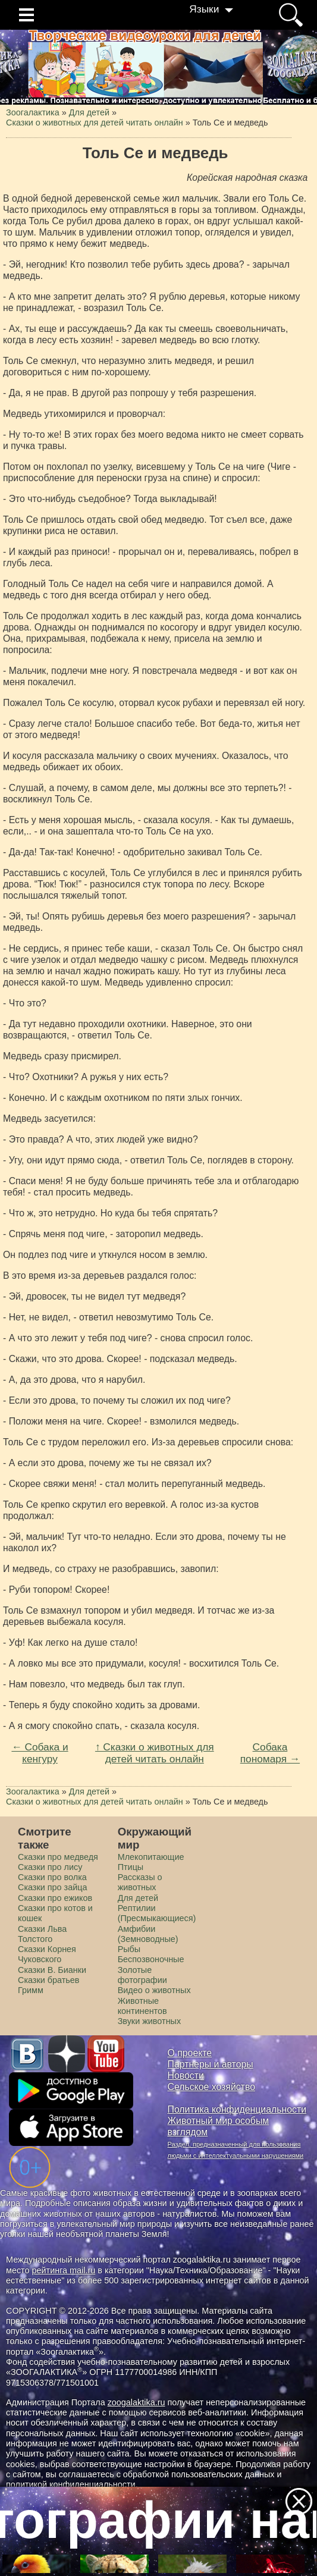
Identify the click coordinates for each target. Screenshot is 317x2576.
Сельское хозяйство (211, 2087)
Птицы (131, 1867)
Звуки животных (149, 2021)
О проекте (190, 2053)
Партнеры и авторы (210, 2064)
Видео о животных (154, 1990)
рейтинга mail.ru (64, 2270)
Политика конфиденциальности (237, 2109)
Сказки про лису (50, 1867)
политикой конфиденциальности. (72, 2484)
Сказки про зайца (52, 1887)
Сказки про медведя (58, 1857)
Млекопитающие (151, 1857)
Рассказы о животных (140, 1882)
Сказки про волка (52, 1877)
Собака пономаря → (270, 1753)
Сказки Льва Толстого (42, 1934)
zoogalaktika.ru (136, 2402)
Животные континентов (142, 2006)
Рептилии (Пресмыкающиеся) (157, 1913)
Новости (186, 2075)
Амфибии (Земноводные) (148, 1934)
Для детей (138, 1898)
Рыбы (129, 1949)
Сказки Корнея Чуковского (47, 1954)
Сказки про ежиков (55, 1898)
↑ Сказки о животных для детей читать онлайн (154, 1753)
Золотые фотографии (142, 1975)
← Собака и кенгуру (39, 1753)
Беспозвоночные (151, 1959)
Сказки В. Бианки (52, 1970)
